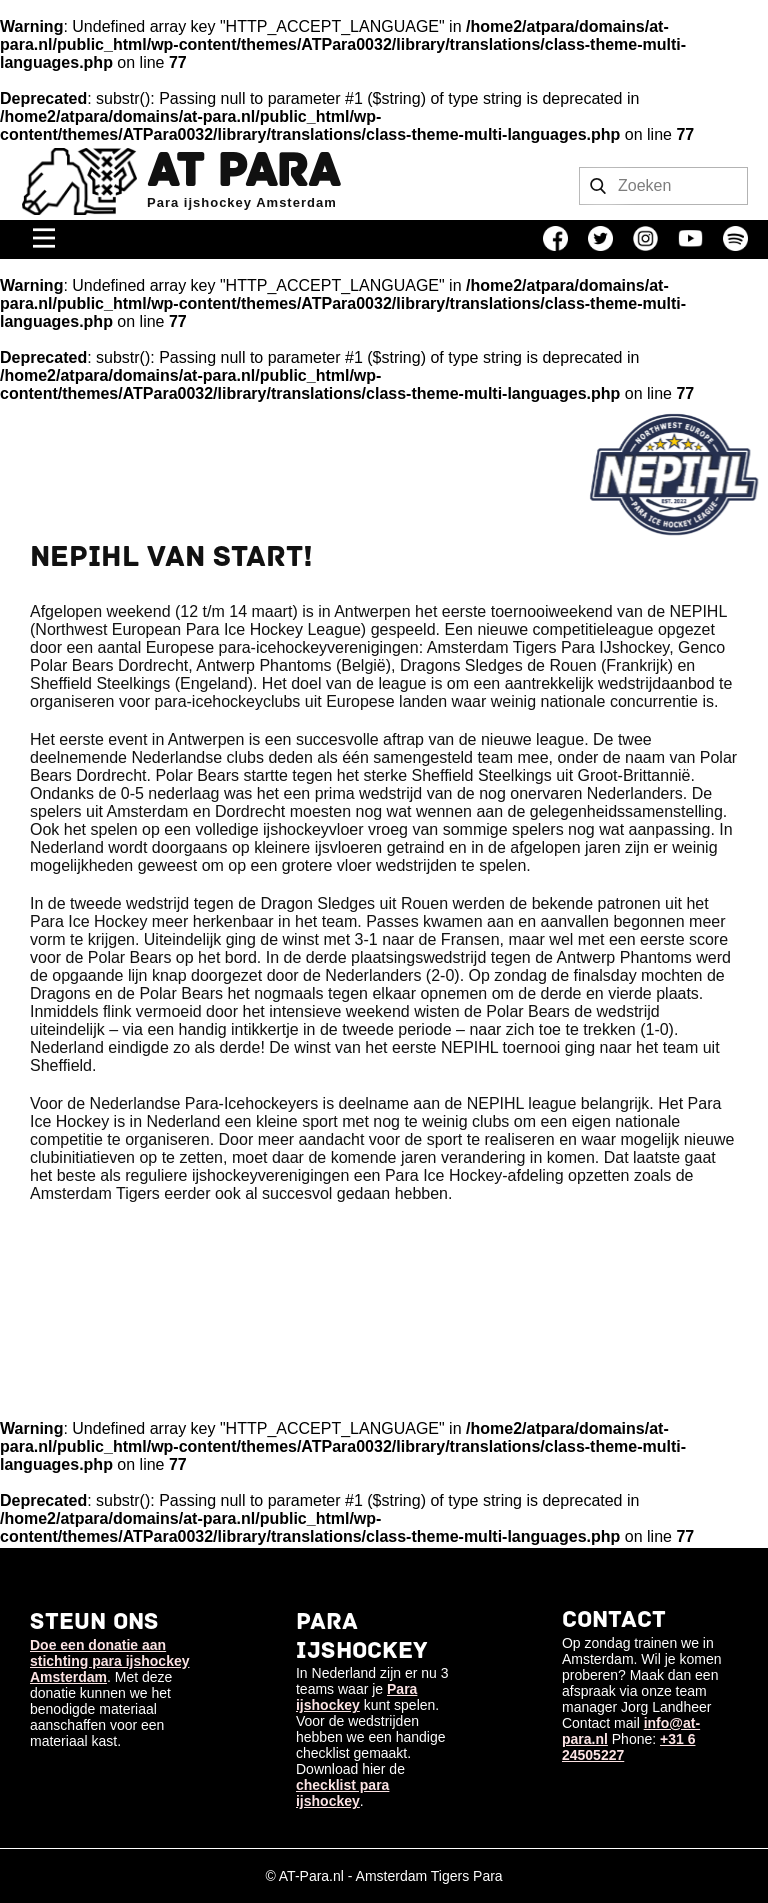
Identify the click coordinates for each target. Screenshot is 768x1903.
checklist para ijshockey (342, 1793)
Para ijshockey (356, 1697)
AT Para (243, 171)
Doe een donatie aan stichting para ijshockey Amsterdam (110, 1661)
